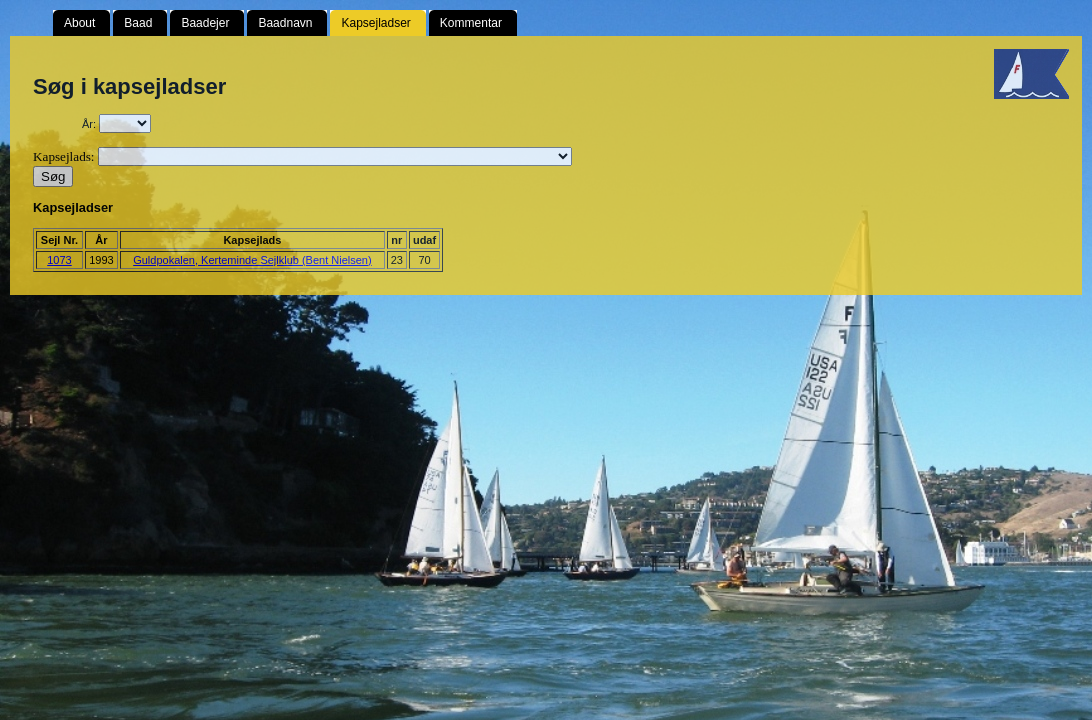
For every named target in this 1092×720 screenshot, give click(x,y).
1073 (59, 260)
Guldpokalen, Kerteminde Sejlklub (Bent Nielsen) (252, 260)
